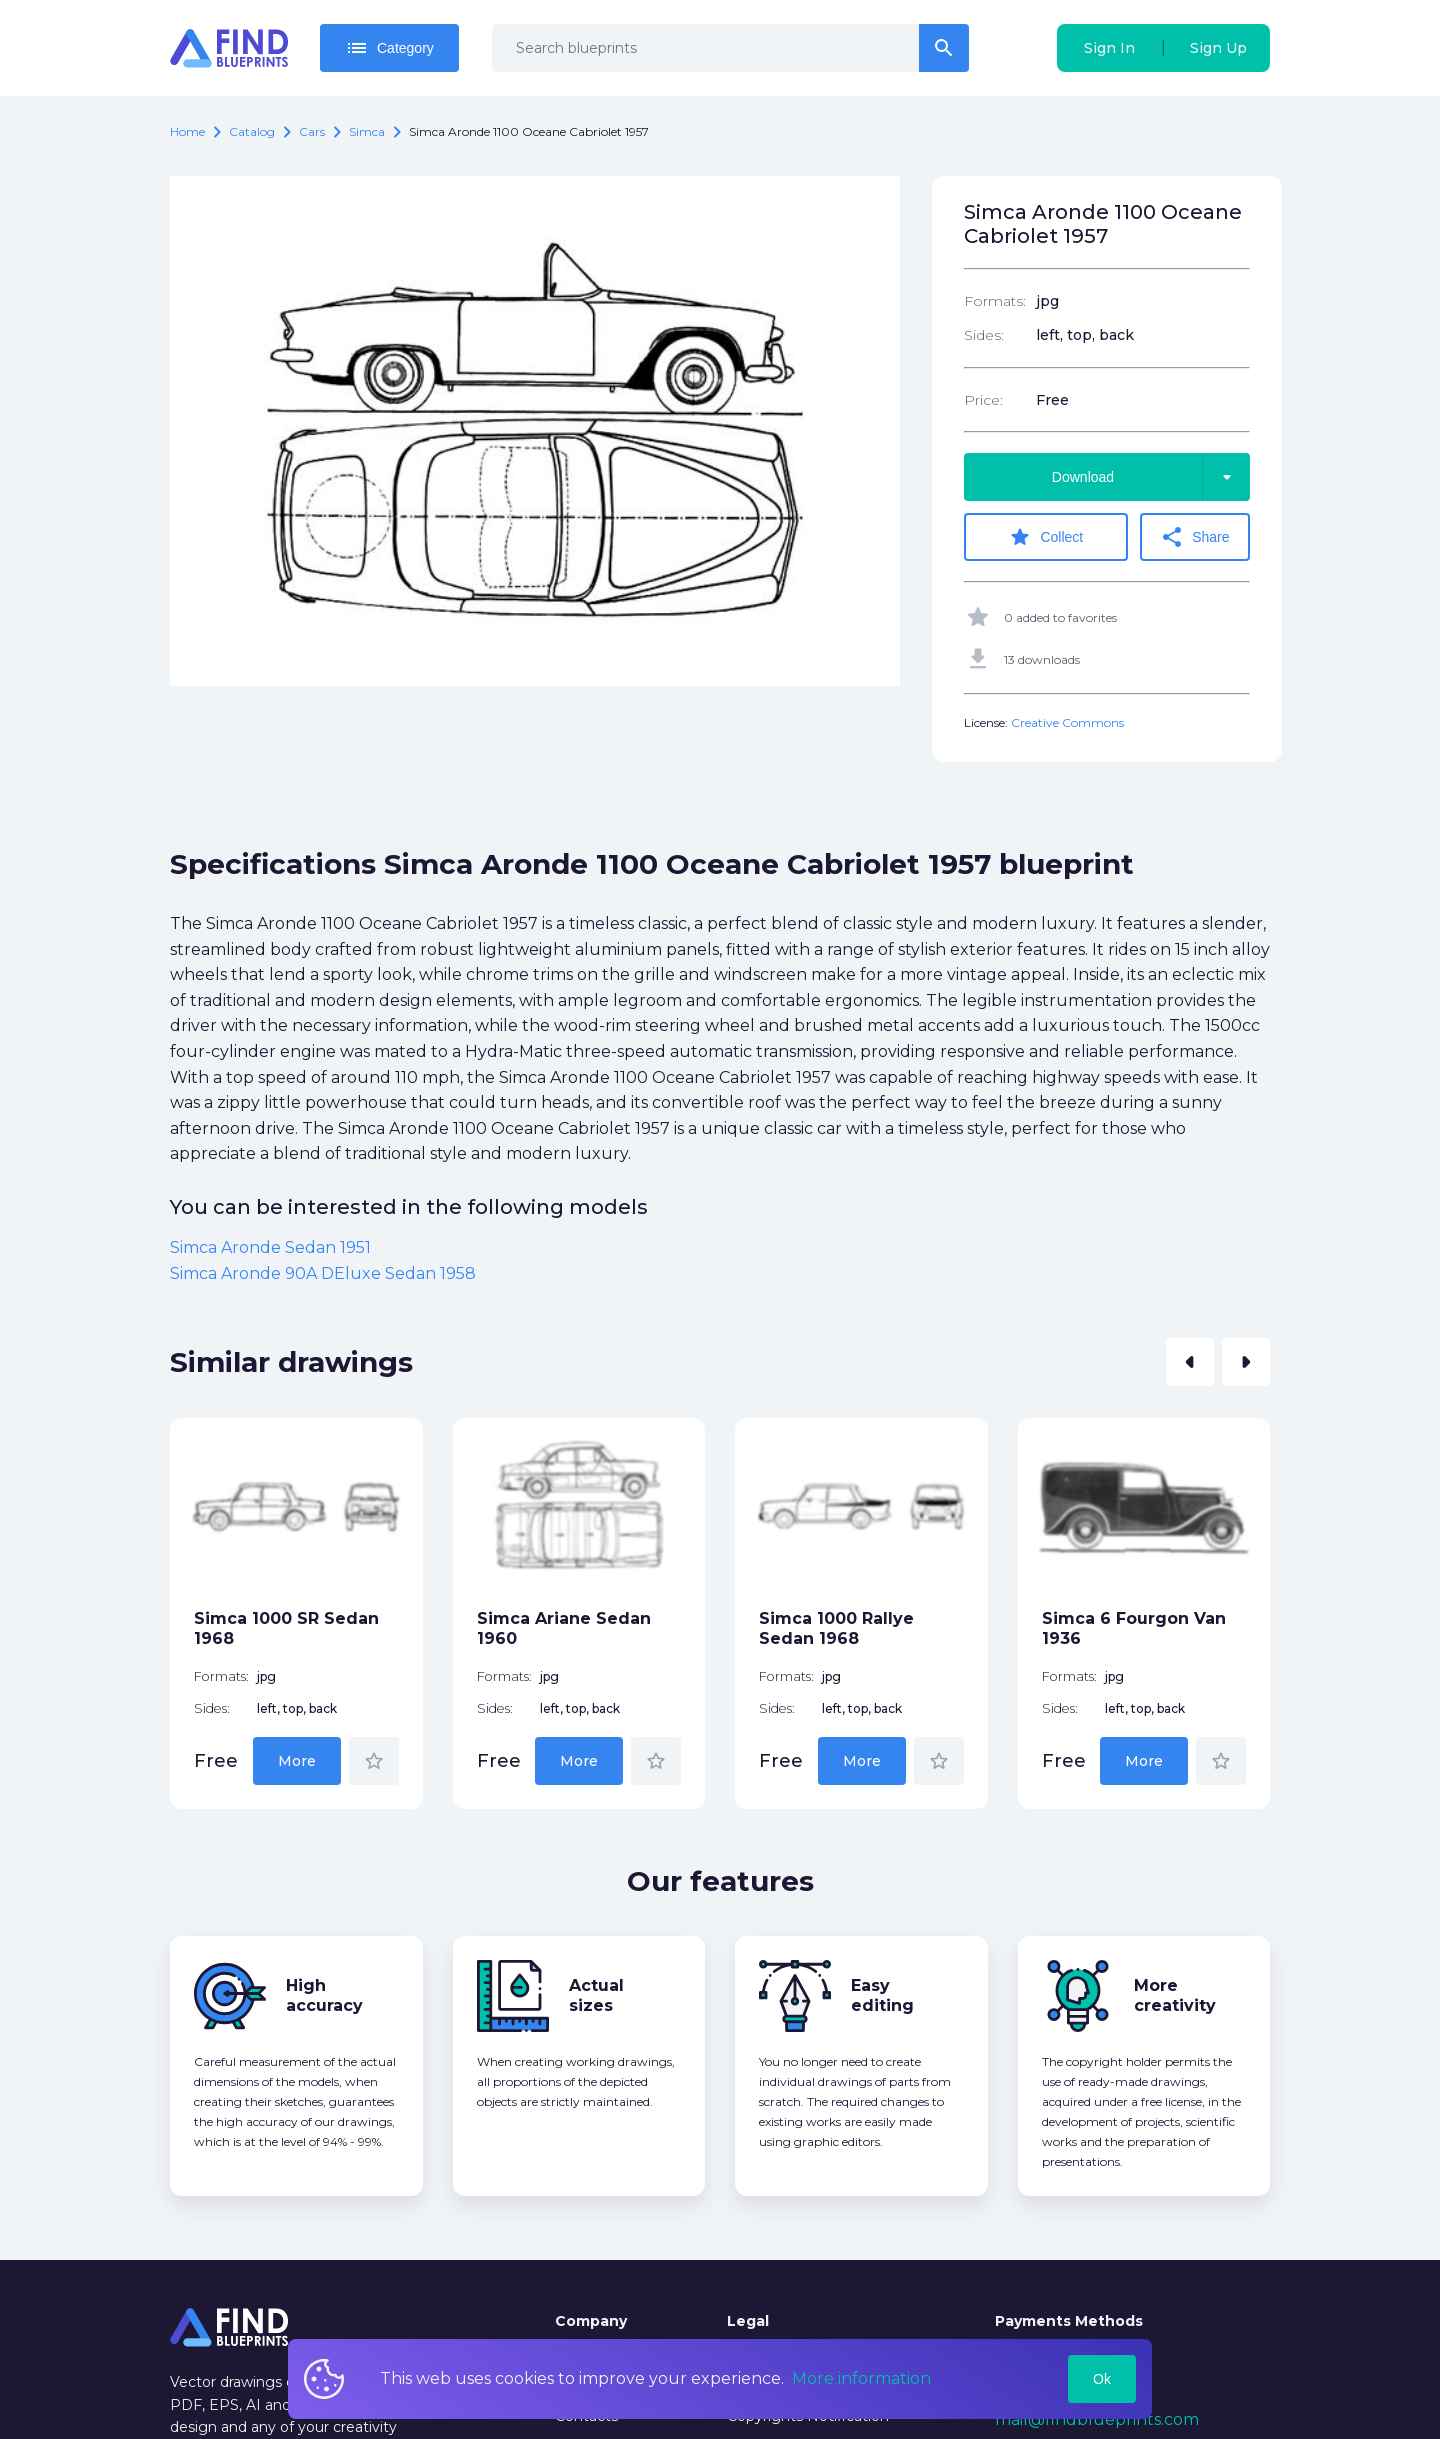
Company (591, 2321)
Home (187, 131)
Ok (1102, 2379)
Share (1194, 537)
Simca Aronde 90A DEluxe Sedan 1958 (323, 1273)
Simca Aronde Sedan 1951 (270, 1247)
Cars (312, 131)
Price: (983, 400)
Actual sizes (596, 1995)
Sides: (984, 335)
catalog (252, 131)
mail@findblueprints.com (1097, 2419)
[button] (1190, 1362)
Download (1151, 477)
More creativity (1175, 1995)
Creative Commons (1067, 722)
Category (389, 48)
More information (861, 2378)
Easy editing (882, 1995)
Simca (367, 131)
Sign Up (1218, 48)
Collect (1045, 537)
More (297, 1761)
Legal (748, 2321)
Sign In (1109, 48)
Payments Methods (1069, 2321)
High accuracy (324, 1995)
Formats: (995, 301)
